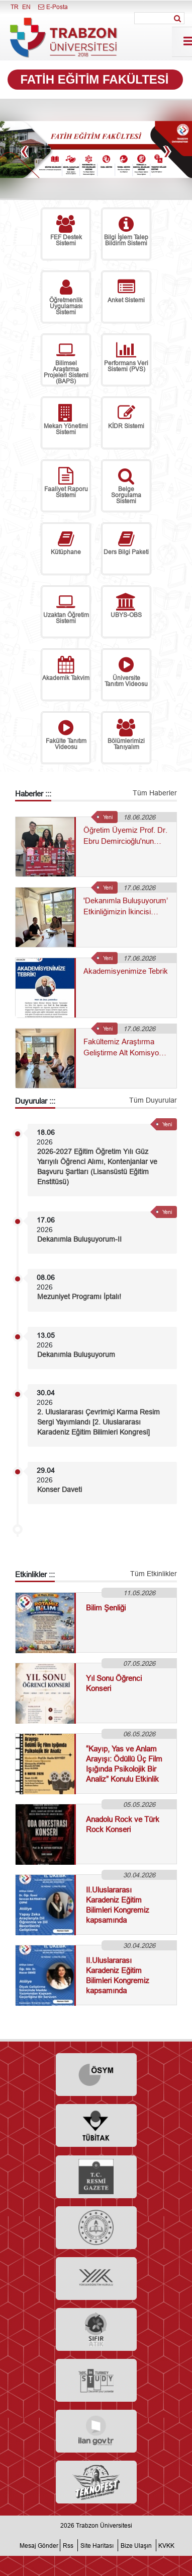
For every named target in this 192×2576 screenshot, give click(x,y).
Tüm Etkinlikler (153, 1574)
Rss (68, 2545)
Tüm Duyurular (153, 1100)
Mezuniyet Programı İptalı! (79, 1297)
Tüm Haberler (155, 793)
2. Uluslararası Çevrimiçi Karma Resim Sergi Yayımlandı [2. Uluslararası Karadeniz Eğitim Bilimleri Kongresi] (98, 1422)
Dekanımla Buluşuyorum (76, 1354)
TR (15, 7)
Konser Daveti (59, 1489)
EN (26, 7)
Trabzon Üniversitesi (104, 2525)
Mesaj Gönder (39, 2545)
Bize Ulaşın (136, 2545)
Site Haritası (97, 2545)
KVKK (166, 2545)
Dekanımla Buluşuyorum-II (79, 1239)
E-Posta (52, 7)
